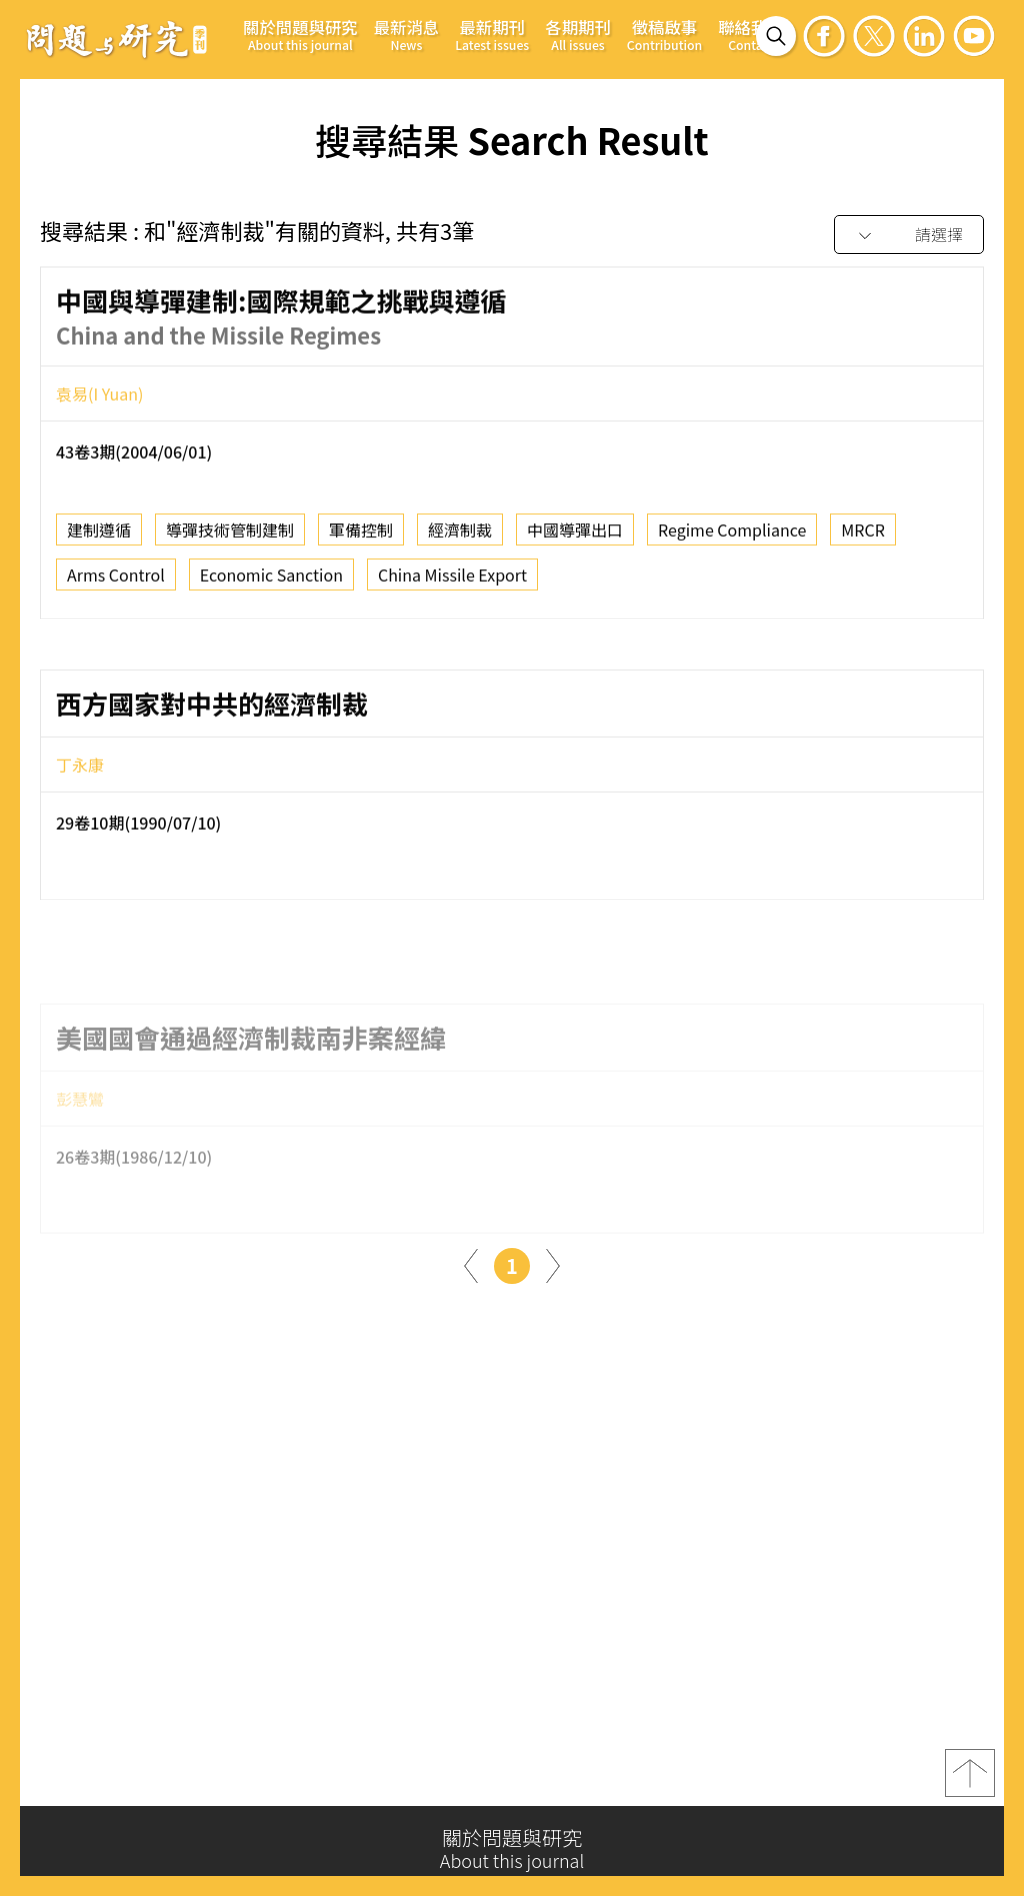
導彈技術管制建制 (230, 537)
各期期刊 (578, 34)
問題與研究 (117, 39)
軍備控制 (361, 537)
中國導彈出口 (575, 537)
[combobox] (909, 235)
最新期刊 (492, 34)
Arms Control (116, 582)
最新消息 (407, 34)
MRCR (863, 537)
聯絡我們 (751, 34)
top (970, 1781)
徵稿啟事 (664, 34)
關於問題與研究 (300, 34)
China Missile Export (452, 582)
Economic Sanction (271, 582)
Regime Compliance (732, 537)
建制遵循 (99, 537)
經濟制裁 (460, 537)
